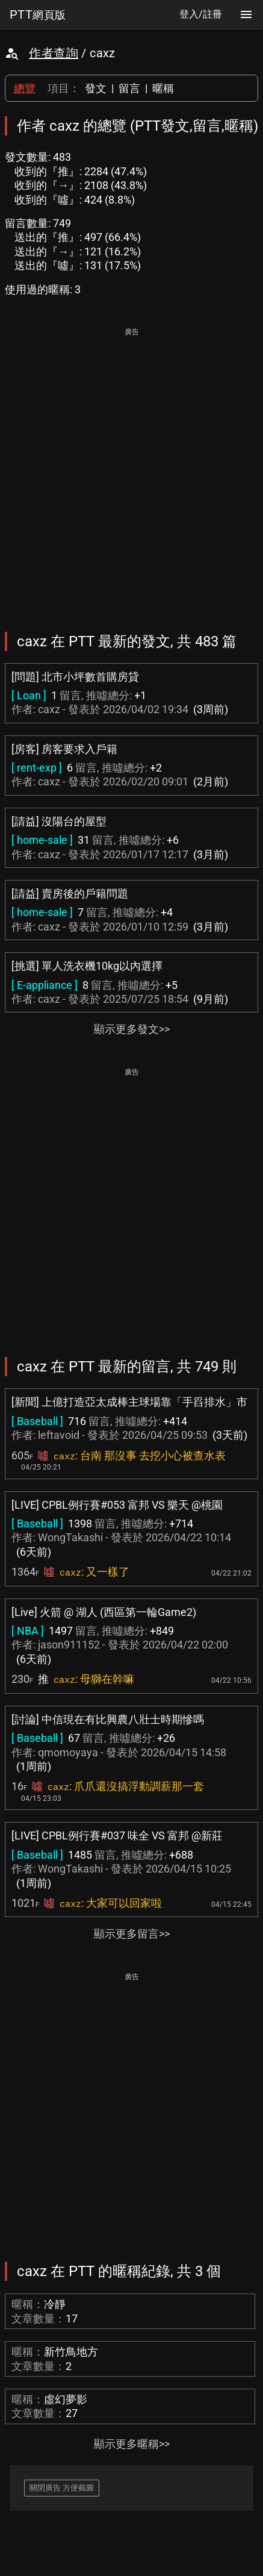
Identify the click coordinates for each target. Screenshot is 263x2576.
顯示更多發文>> (132, 1029)
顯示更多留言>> (132, 1933)
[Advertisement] (131, 471)
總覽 (25, 88)
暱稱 (163, 88)
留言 (129, 88)
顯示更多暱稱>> (132, 2443)
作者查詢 (53, 53)
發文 (96, 88)
